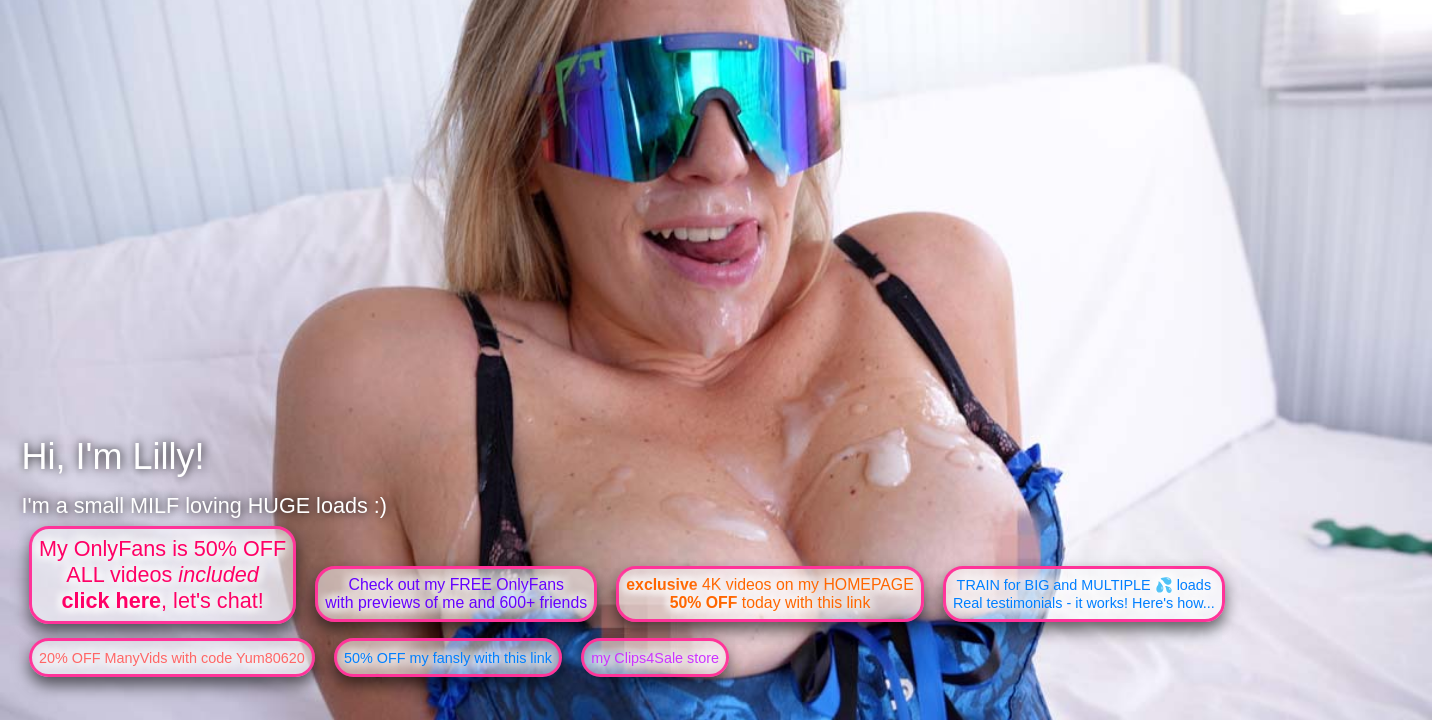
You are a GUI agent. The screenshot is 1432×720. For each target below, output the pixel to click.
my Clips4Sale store (655, 658)
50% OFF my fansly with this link (448, 658)
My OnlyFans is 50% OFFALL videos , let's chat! (162, 574)
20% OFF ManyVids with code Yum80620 (172, 658)
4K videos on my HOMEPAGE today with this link (769, 593)
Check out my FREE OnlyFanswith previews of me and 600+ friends (456, 593)
